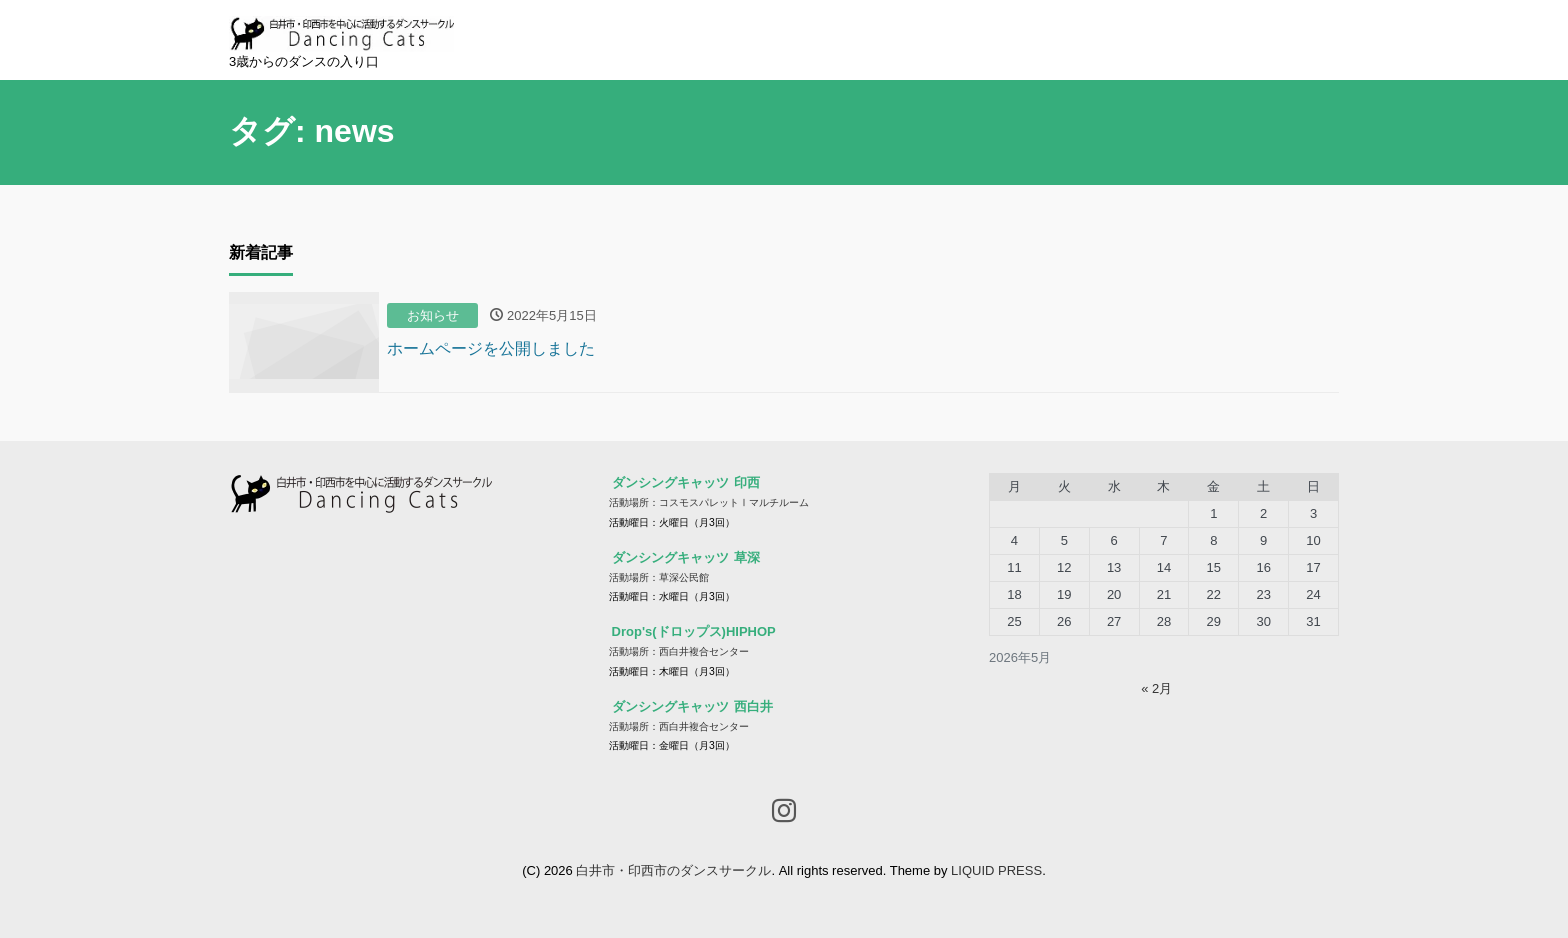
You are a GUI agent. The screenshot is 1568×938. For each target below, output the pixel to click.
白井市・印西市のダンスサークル (673, 870)
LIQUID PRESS (996, 870)
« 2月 (1156, 688)
